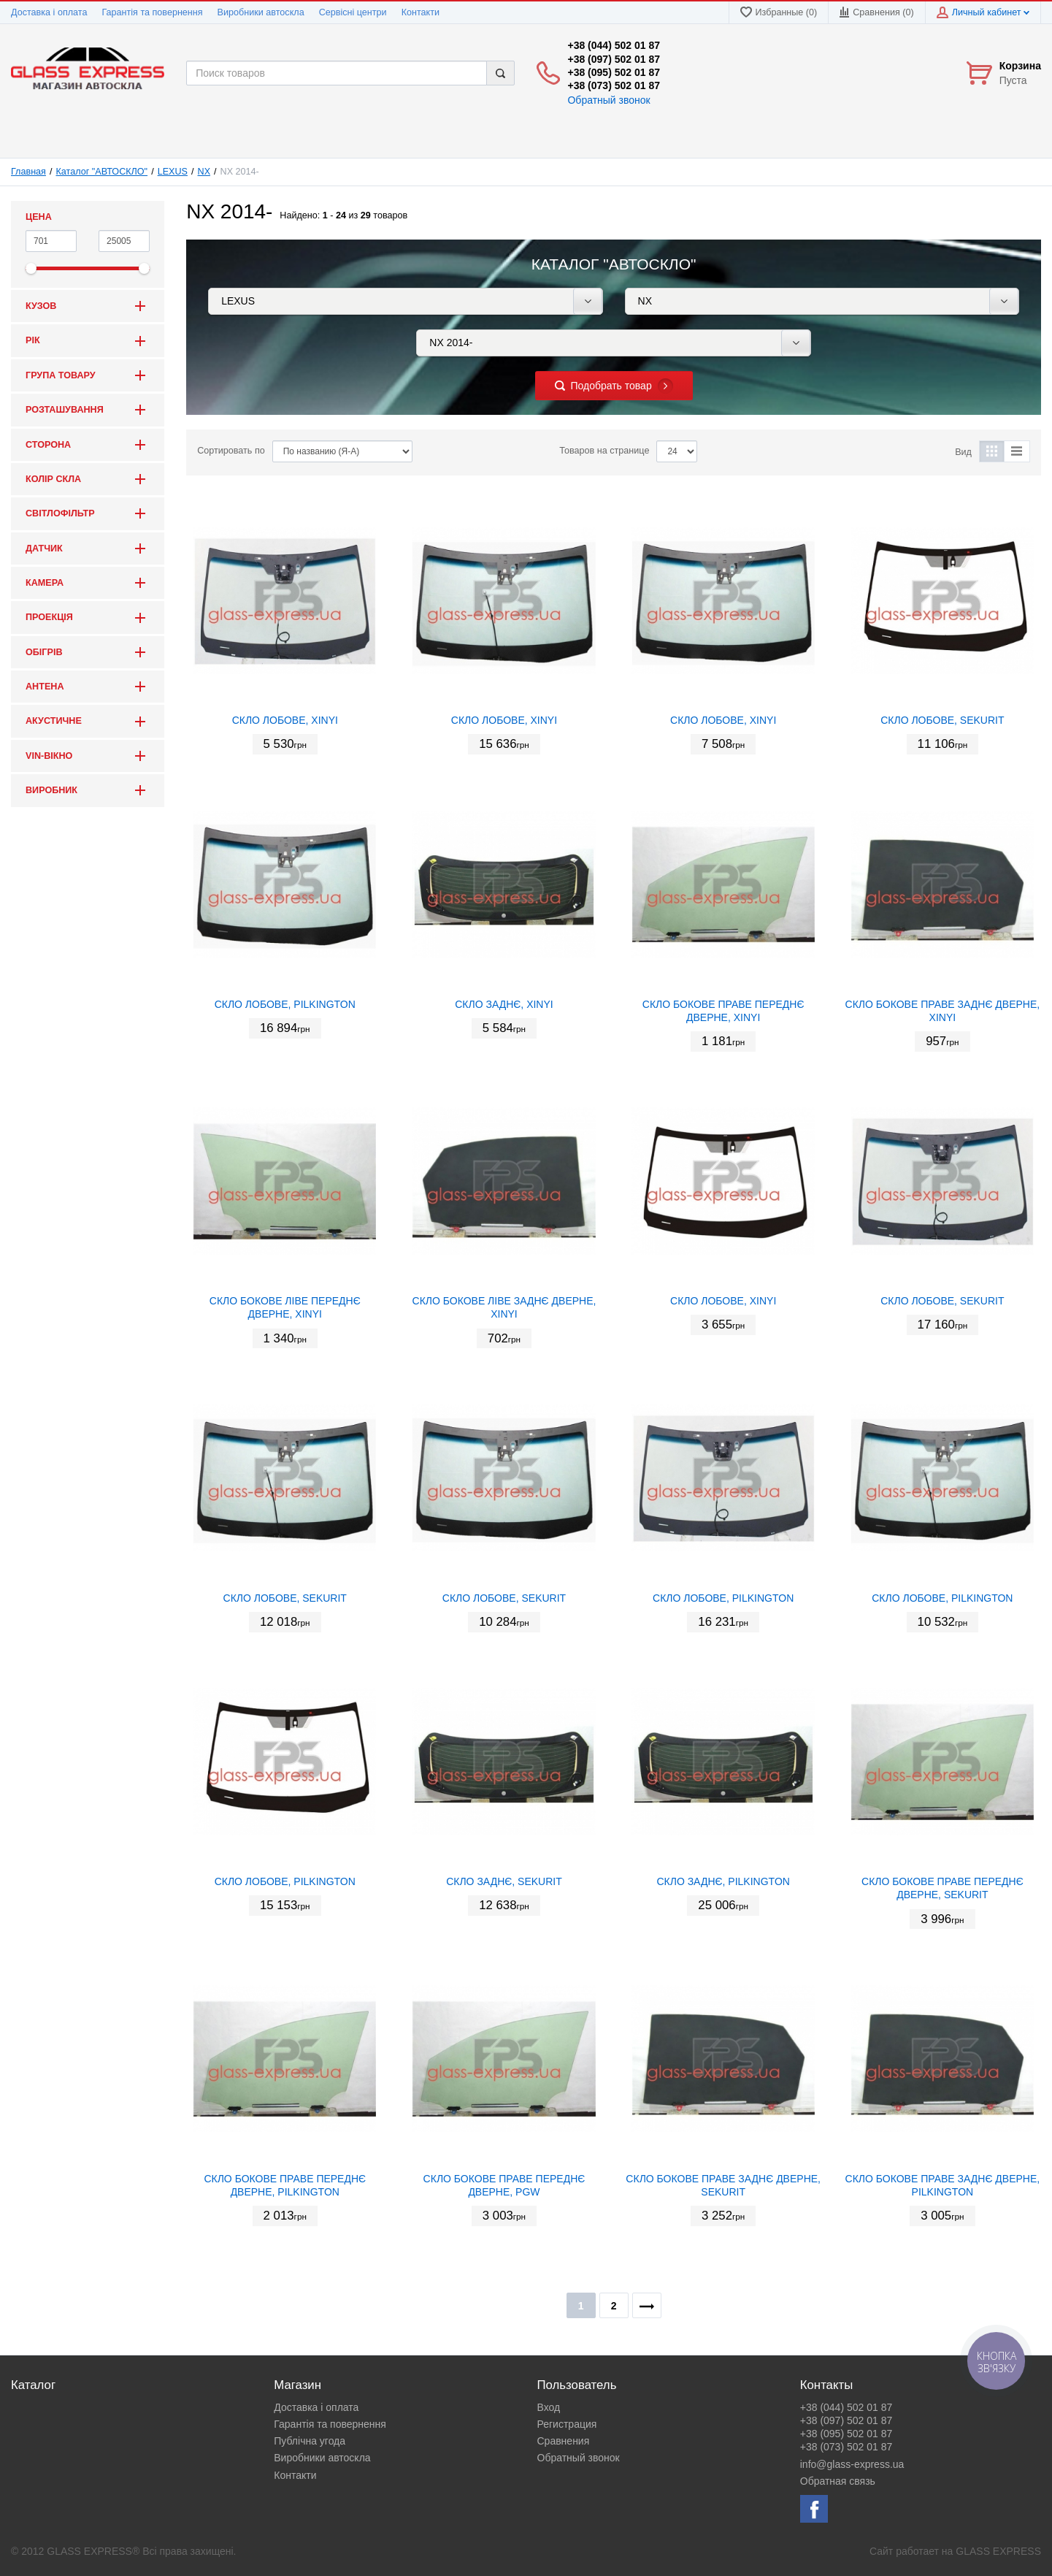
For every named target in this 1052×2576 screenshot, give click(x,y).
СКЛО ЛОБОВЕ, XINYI (285, 720)
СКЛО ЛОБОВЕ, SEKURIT (942, 720)
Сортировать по (231, 451)
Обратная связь (837, 2481)
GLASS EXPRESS (998, 2551)
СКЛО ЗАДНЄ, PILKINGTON (722, 1881)
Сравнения (563, 2441)
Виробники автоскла (261, 12)
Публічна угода (309, 2441)
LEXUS (173, 172)
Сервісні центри (353, 12)
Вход (549, 2407)
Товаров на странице (604, 451)
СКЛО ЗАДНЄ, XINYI (504, 1004)
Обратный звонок (608, 100)
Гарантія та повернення (151, 12)
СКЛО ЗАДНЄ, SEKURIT (504, 1881)
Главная (28, 172)
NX (204, 172)
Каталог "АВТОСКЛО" (102, 172)
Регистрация (567, 2424)
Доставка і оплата (49, 12)
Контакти (420, 12)
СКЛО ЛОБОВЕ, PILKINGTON (285, 1004)
